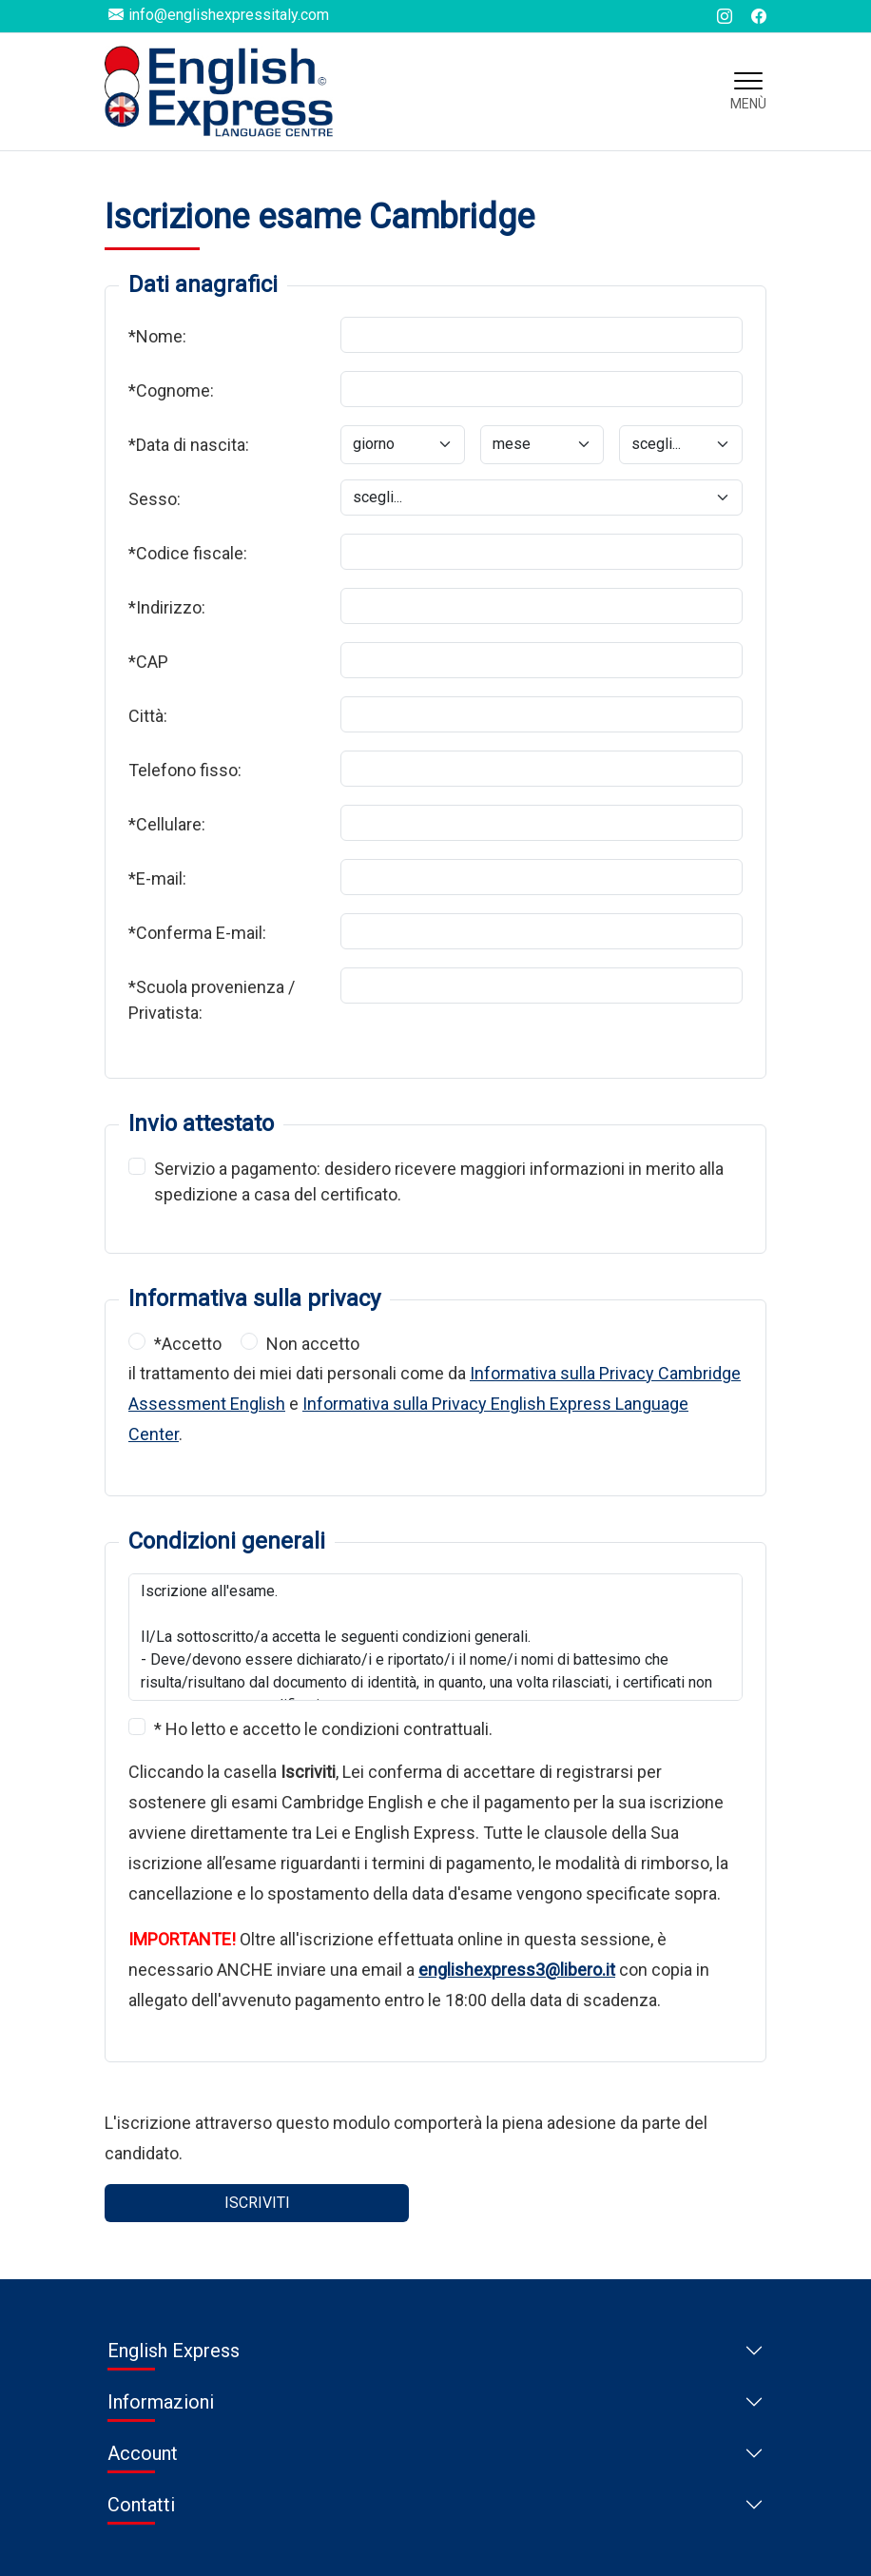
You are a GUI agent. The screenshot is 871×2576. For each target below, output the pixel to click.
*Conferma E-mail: (197, 933)
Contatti (141, 2504)
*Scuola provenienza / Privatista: (211, 1000)
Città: (147, 716)
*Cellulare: (166, 824)
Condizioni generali (226, 1541)
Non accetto (312, 1344)
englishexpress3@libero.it (516, 1970)
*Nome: (157, 336)
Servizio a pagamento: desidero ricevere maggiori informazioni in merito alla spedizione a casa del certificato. (439, 1181)
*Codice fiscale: (187, 553)
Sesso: (154, 499)
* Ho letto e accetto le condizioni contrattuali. (323, 1729)
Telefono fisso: (185, 770)
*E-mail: (157, 878)
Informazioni (160, 2402)
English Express (173, 2350)
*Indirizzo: (166, 607)
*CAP (148, 662)
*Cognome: (171, 390)
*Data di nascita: (188, 445)
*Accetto (188, 1344)
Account (142, 2453)
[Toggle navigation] (748, 91)
